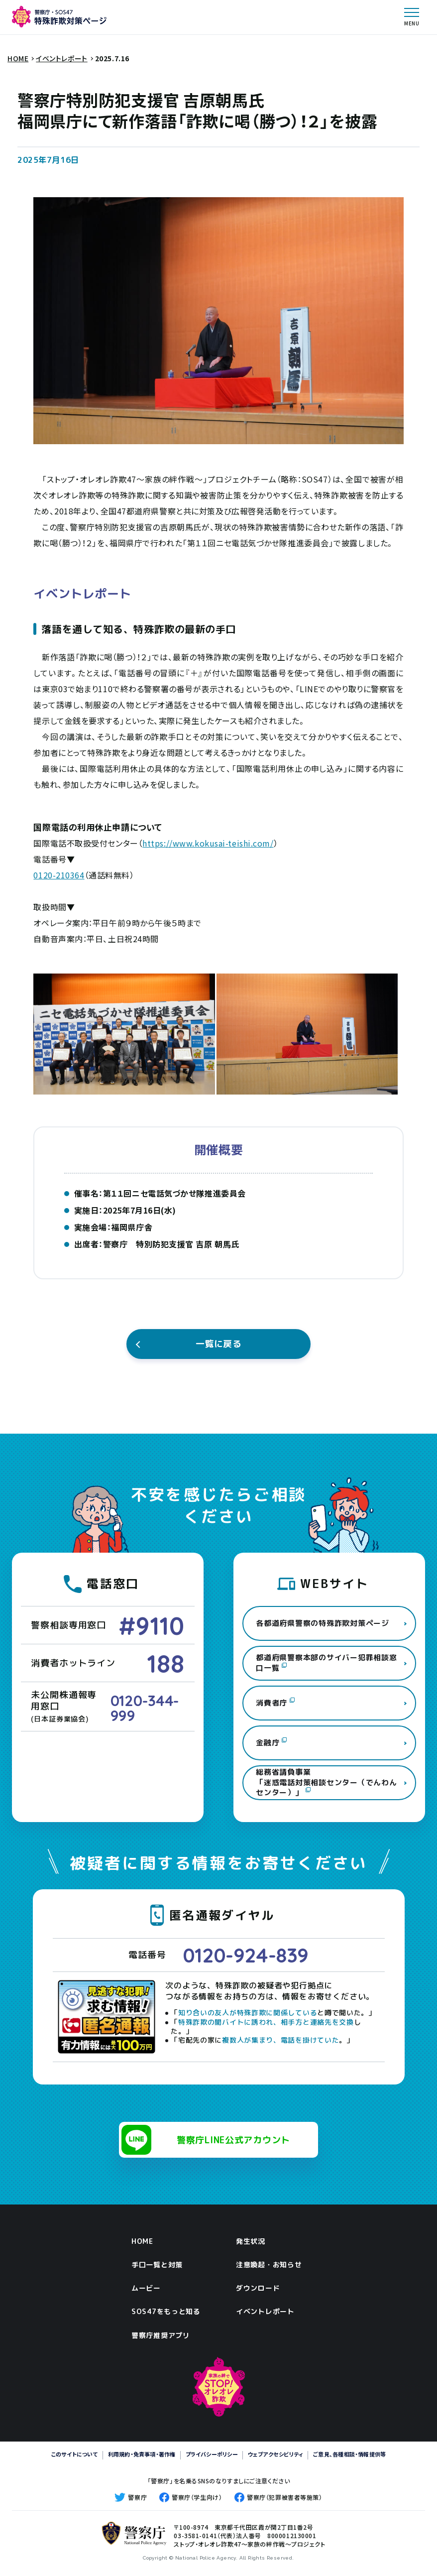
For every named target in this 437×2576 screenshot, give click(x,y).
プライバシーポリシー (212, 2454)
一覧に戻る (219, 1344)
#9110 (151, 1625)
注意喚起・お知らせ (269, 2264)
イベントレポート (265, 2311)
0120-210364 (58, 875)
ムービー (146, 2288)
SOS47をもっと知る (166, 2311)
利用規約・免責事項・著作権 (142, 2454)
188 (166, 1663)
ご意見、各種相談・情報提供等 (349, 2454)
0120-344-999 (144, 1708)
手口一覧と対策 (157, 2264)
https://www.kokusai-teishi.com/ (207, 843)
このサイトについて (74, 2454)
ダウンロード (258, 2288)
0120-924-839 (246, 1955)
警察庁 (130, 2497)
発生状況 (250, 2241)
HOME (142, 2241)
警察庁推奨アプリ (160, 2335)
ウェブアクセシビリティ (275, 2454)
